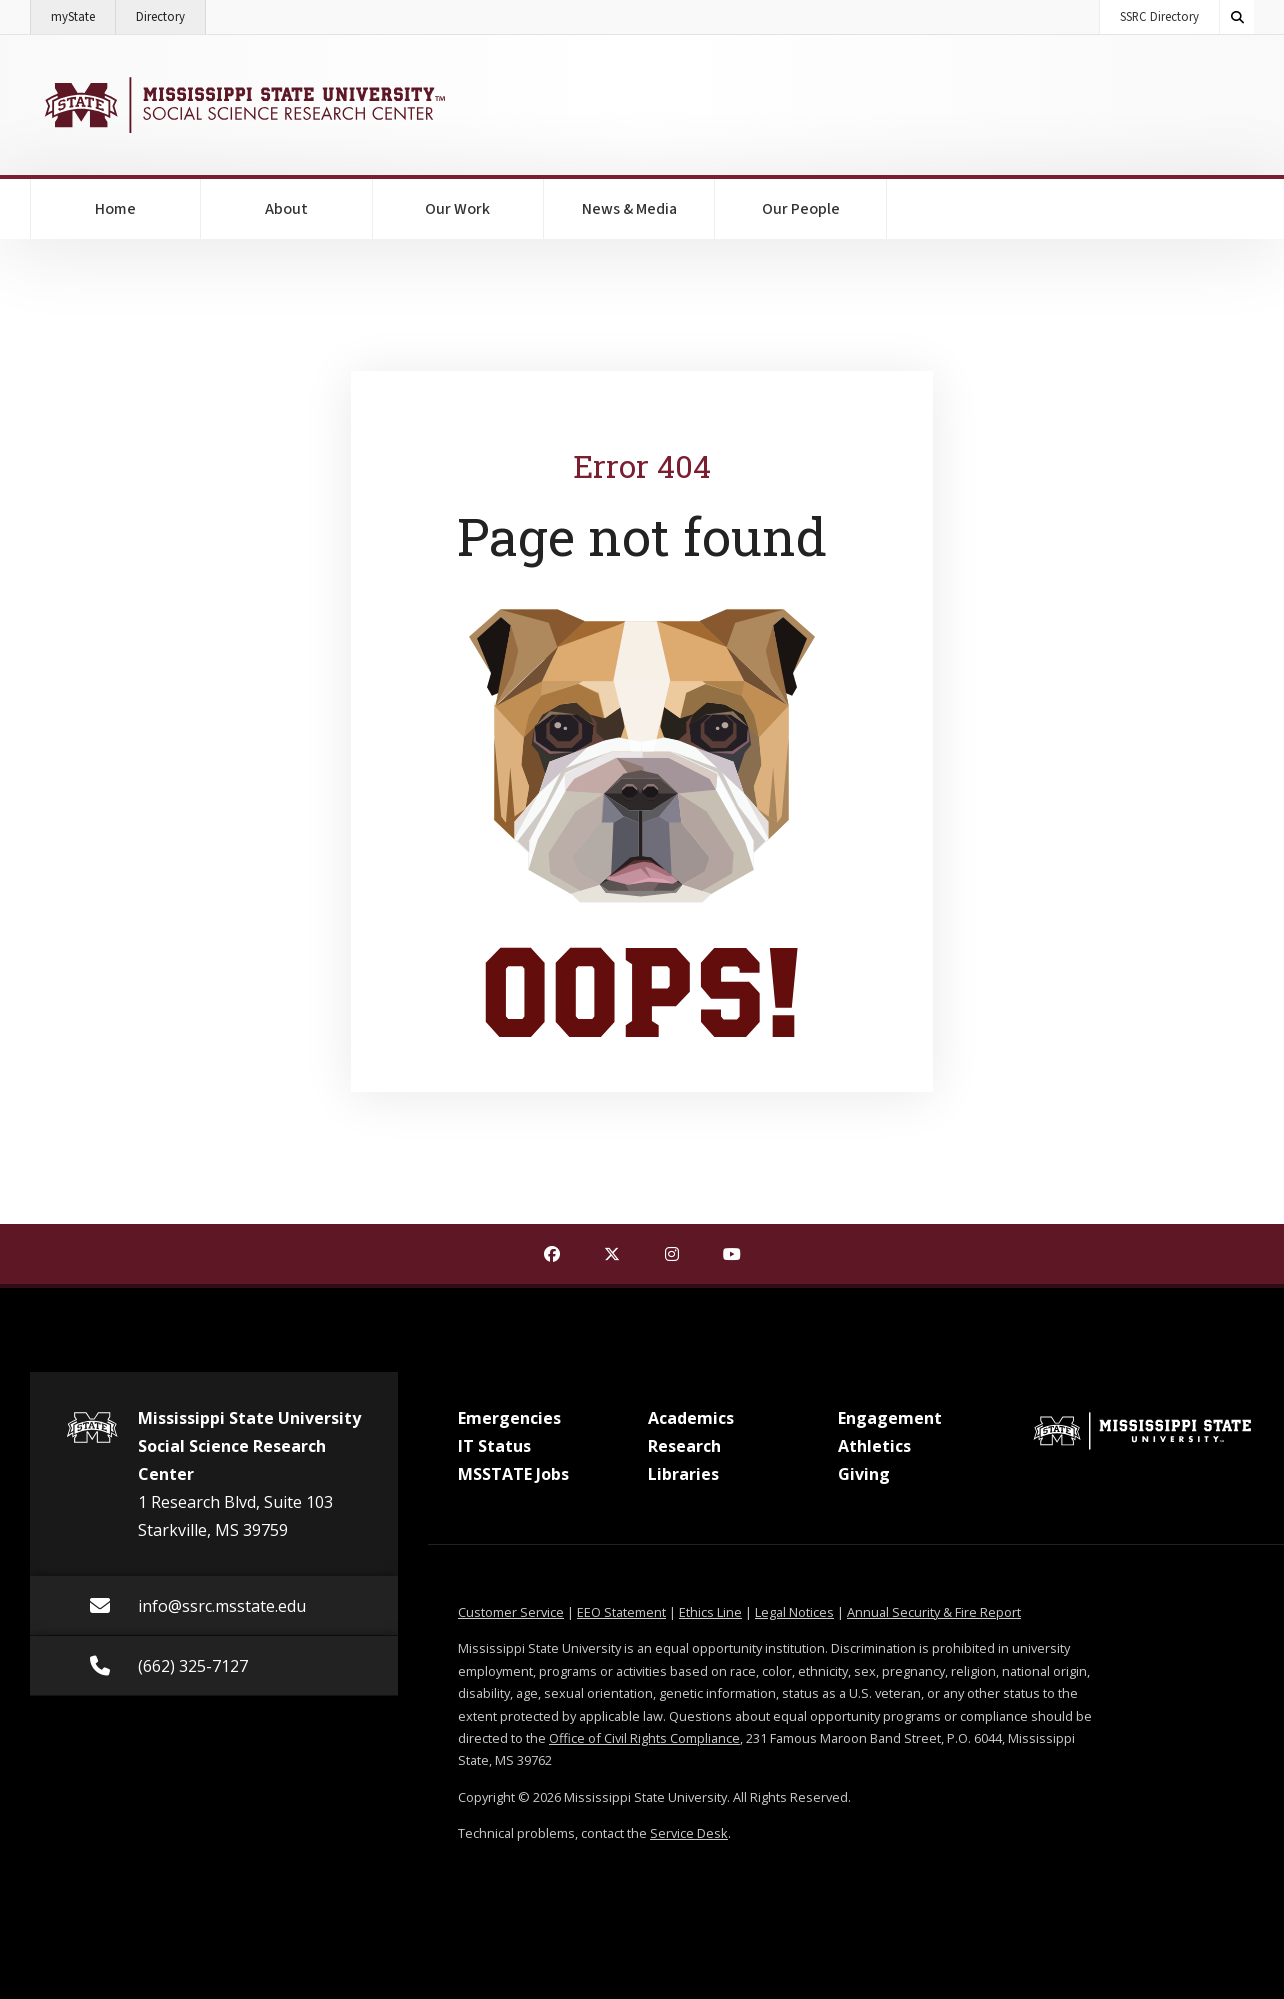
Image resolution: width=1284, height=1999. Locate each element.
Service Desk (689, 1833)
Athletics (874, 1446)
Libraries (683, 1474)
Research (684, 1446)
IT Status (494, 1446)
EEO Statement (621, 1612)
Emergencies (509, 1418)
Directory (171, 13)
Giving (864, 1474)
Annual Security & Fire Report (934, 1612)
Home (115, 209)
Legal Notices (794, 1612)
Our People (801, 209)
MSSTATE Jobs (513, 1474)
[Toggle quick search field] (1237, 17)
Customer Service (511, 1612)
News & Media (629, 209)
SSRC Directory (1159, 17)
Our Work (457, 209)
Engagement (890, 1418)
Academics (691, 1418)
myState (83, 13)
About (286, 209)
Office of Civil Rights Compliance (644, 1738)
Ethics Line (710, 1612)
